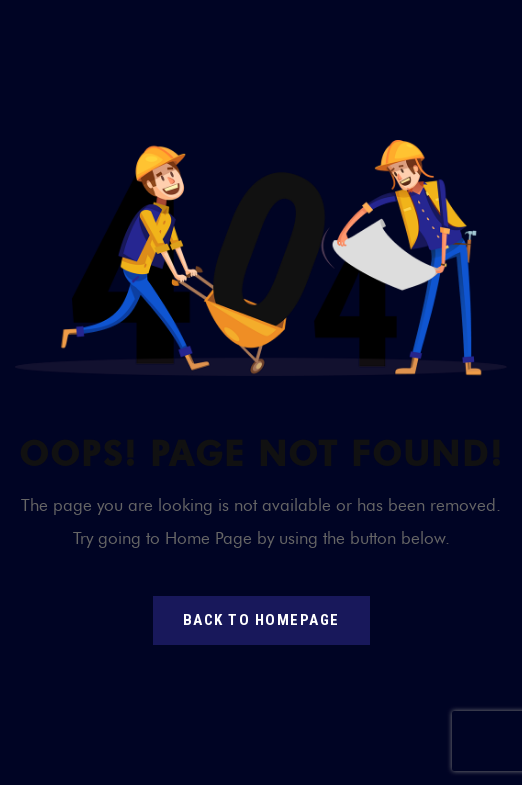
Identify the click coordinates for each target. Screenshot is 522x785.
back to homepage (261, 620)
